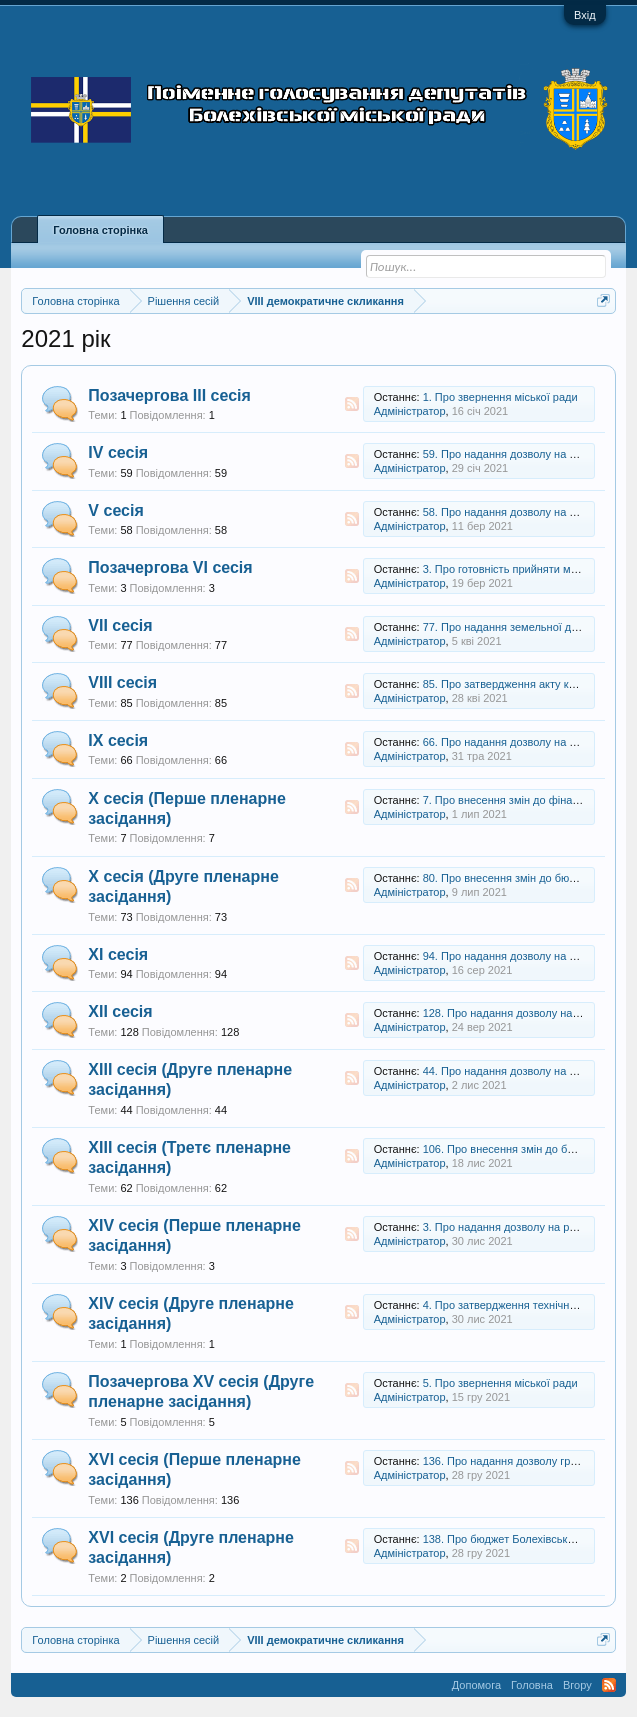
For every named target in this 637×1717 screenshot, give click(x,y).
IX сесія (118, 740)
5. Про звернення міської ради (500, 1383)
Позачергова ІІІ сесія (169, 395)
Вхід (585, 15)
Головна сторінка (100, 230)
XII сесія (120, 1011)
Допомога (476, 1685)
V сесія (115, 510)
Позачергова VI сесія (170, 567)
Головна (532, 1685)
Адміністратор (410, 411)
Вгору (577, 1685)
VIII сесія (122, 682)
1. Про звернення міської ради (500, 397)
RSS (352, 404)
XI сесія (118, 954)
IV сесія (118, 452)
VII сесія (120, 625)
